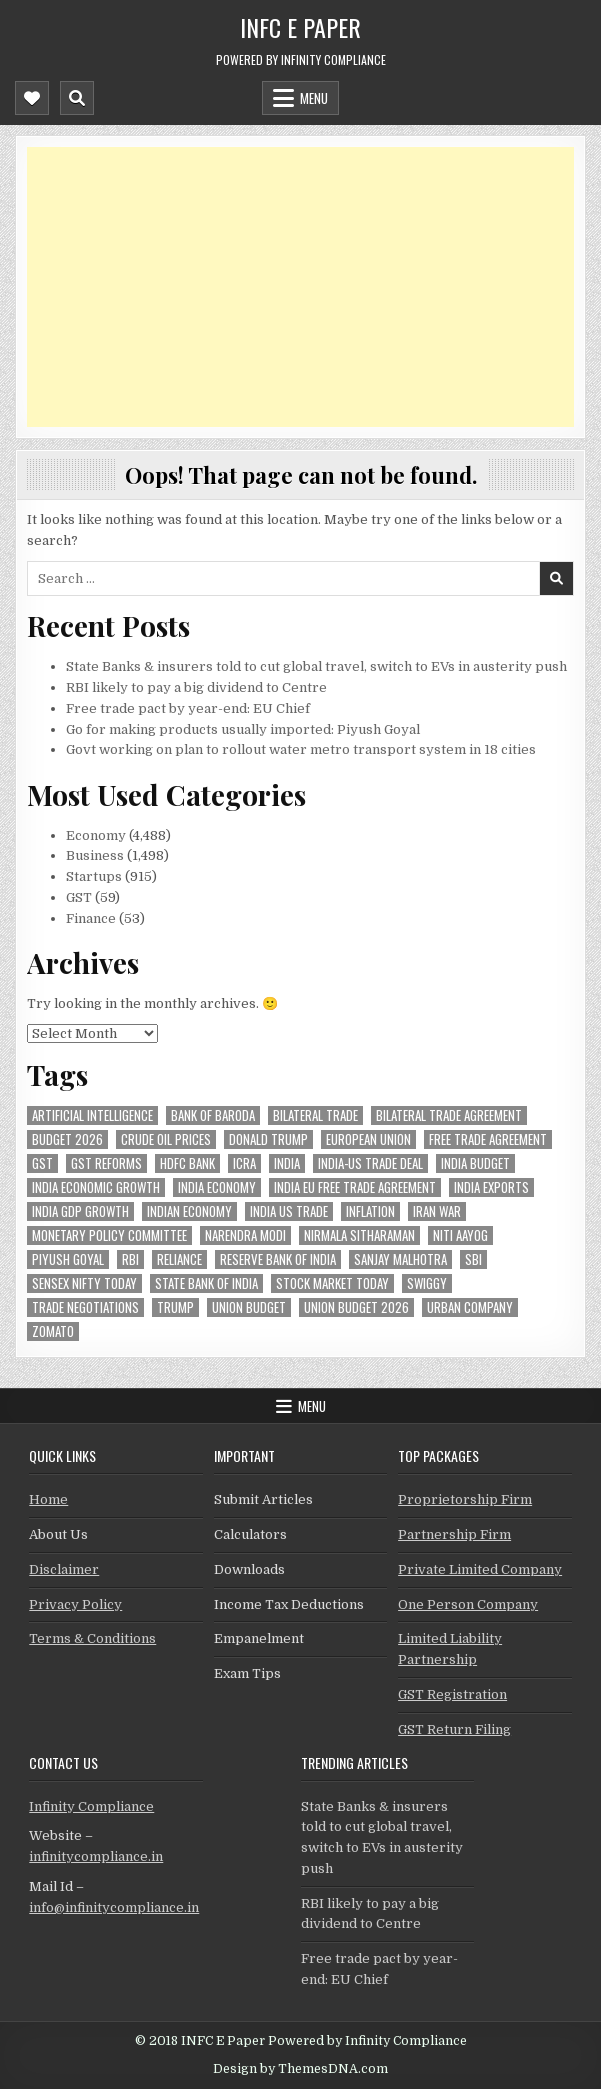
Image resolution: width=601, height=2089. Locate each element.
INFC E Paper (300, 27)
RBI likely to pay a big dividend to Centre (196, 687)
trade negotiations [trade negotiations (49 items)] (85, 1307)
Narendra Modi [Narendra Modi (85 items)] (245, 1235)
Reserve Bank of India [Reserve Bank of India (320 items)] (278, 1259)
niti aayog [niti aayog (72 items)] (460, 1235)
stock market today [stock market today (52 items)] (332, 1283)
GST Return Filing (454, 1729)
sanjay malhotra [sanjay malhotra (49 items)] (400, 1259)
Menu (314, 98)
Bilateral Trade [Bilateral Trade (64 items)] (315, 1115)
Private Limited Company (480, 1569)
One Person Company (468, 1604)
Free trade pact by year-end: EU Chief (188, 708)
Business (95, 855)
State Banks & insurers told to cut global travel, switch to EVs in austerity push (316, 666)
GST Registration (452, 1694)
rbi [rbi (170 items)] (130, 1259)
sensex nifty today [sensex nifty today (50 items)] (84, 1283)
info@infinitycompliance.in (114, 1907)
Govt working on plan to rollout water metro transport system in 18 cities (301, 749)
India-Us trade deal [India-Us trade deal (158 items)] (370, 1163)
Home (48, 1499)
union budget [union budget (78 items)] (249, 1307)
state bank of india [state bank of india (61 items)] (206, 1283)
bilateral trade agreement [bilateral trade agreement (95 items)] (449, 1115)
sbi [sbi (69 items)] (473, 1259)
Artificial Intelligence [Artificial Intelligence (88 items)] (92, 1115)
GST (79, 897)
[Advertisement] (300, 287)
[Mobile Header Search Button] (77, 98)
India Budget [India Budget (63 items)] (475, 1163)
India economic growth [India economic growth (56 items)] (96, 1187)
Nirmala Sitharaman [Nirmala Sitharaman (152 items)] (359, 1235)
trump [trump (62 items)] (175, 1307)
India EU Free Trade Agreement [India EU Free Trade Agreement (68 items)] (355, 1187)
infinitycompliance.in (96, 1856)
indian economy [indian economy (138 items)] (189, 1211)
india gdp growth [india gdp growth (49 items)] (80, 1211)
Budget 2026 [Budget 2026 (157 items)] (67, 1139)
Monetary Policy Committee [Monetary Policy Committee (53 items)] (109, 1235)
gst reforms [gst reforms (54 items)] (106, 1163)
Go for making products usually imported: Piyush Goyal (243, 729)
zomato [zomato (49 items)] (53, 1331)
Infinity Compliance (91, 1806)
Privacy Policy (75, 1604)
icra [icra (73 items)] (244, 1163)
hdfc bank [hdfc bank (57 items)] (187, 1163)
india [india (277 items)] (287, 1163)
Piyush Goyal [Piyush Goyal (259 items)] (68, 1259)
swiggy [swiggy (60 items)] (427, 1283)
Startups (94, 876)
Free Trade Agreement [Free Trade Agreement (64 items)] (488, 1139)
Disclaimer (64, 1569)
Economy (96, 835)
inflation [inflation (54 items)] (370, 1211)
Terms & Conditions (92, 1638)
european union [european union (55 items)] (368, 1139)
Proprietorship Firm (465, 1499)
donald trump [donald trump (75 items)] (268, 1139)
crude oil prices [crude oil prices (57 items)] (166, 1139)
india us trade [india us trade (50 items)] (289, 1211)
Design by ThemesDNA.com (300, 2069)
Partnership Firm (454, 1534)
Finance (91, 918)
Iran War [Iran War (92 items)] (437, 1211)
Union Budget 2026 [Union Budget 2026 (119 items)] (356, 1307)
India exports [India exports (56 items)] (491, 1187)
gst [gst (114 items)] (42, 1163)
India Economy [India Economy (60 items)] (217, 1187)
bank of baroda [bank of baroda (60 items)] (213, 1115)
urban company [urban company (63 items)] (470, 1307)
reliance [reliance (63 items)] (179, 1259)
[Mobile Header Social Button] (32, 98)
